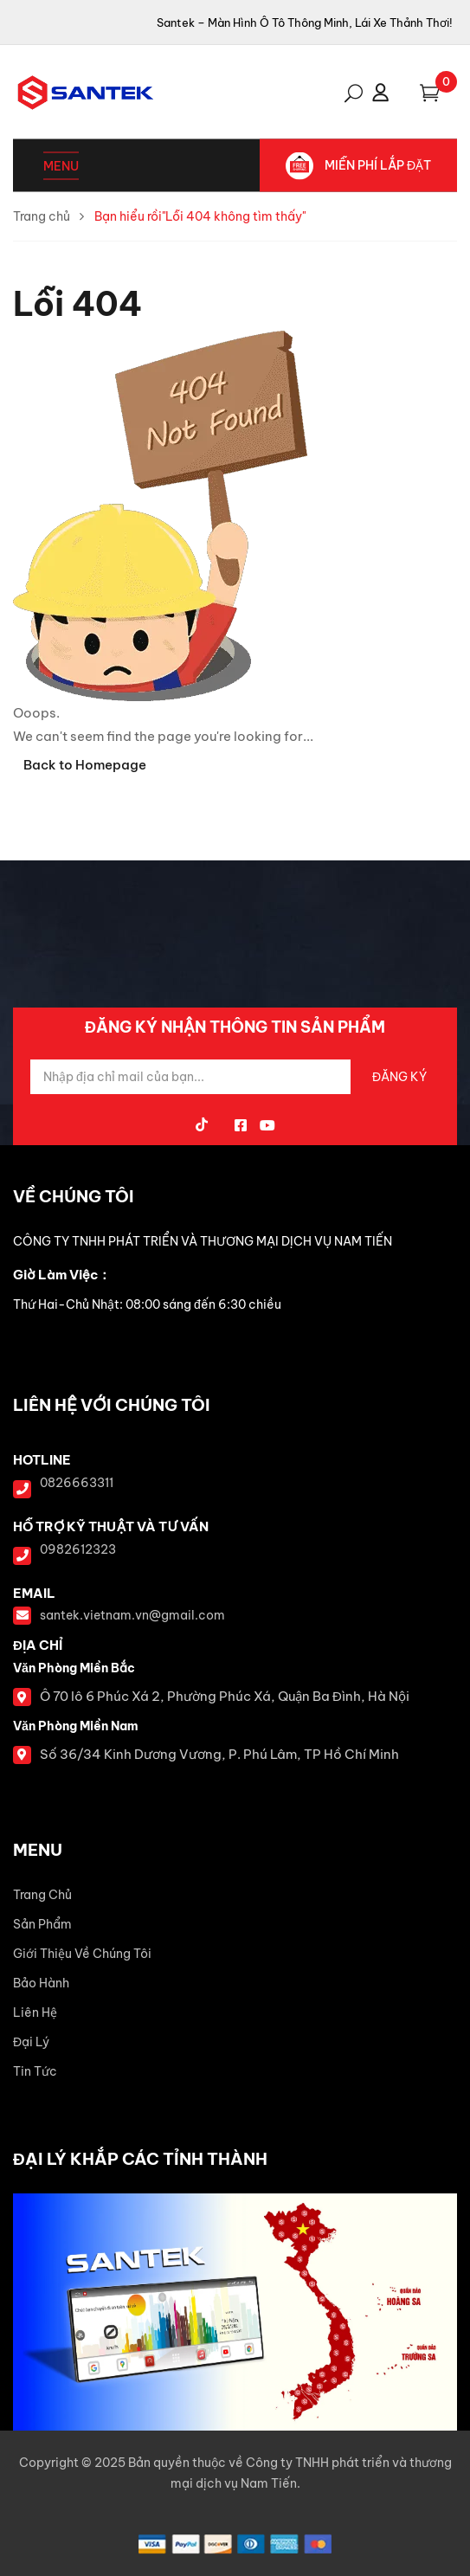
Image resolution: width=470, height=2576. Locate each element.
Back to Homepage (84, 765)
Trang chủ (41, 216)
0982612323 (78, 1549)
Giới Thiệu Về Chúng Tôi (82, 1953)
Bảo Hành (41, 1983)
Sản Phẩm (42, 1924)
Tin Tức (35, 2071)
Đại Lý (31, 2042)
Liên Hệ (35, 2012)
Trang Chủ (42, 1895)
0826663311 (76, 1483)
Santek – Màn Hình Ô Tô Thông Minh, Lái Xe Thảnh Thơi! (305, 22)
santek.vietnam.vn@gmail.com (132, 1615)
